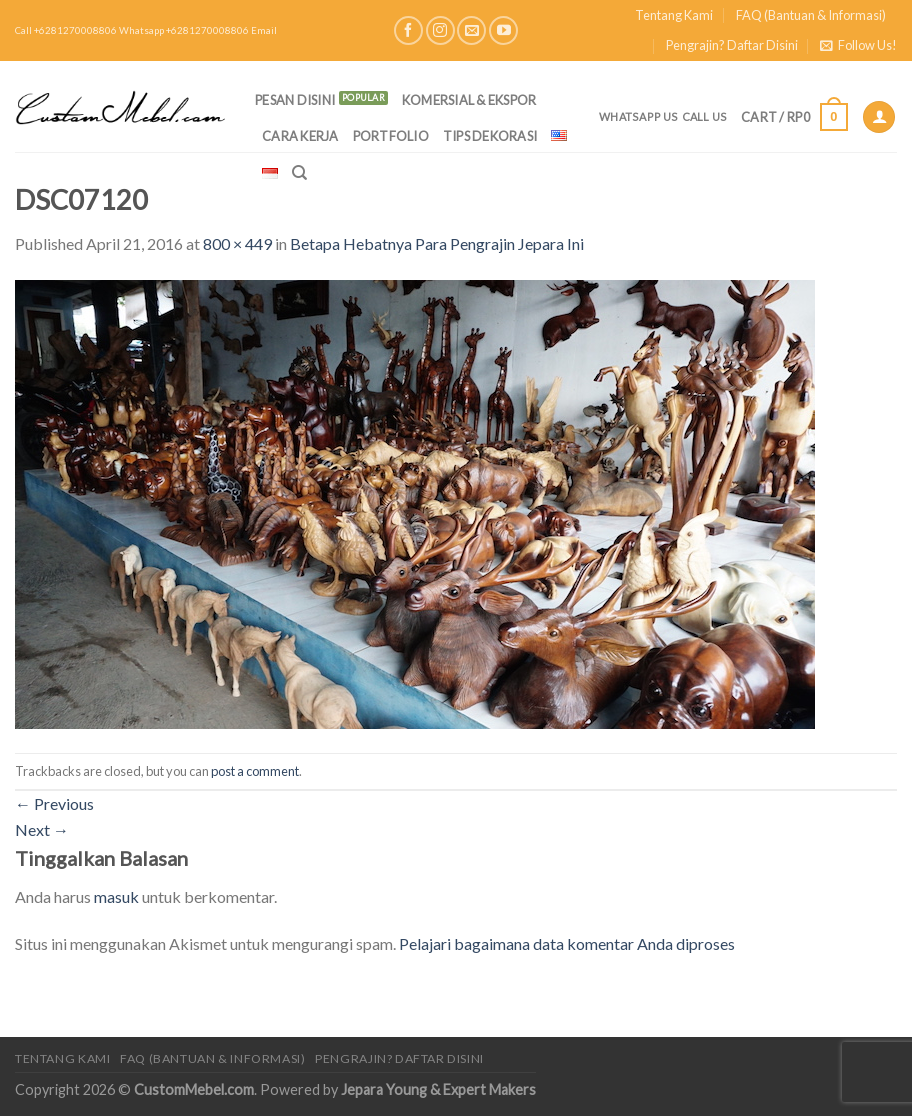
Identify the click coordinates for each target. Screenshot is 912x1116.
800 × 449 (237, 243)
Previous (54, 803)
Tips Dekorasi (490, 136)
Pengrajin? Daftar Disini (732, 45)
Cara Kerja (300, 136)
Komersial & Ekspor (469, 100)
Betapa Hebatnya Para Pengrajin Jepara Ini (437, 243)
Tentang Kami (674, 15)
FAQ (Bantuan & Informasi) (811, 15)
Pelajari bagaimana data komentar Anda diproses (567, 943)
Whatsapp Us (638, 116)
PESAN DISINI (295, 100)
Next (42, 829)
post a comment (255, 771)
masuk (116, 896)
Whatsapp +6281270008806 (184, 30)
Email (264, 30)
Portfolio (391, 136)
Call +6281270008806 (66, 30)
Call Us (705, 116)
